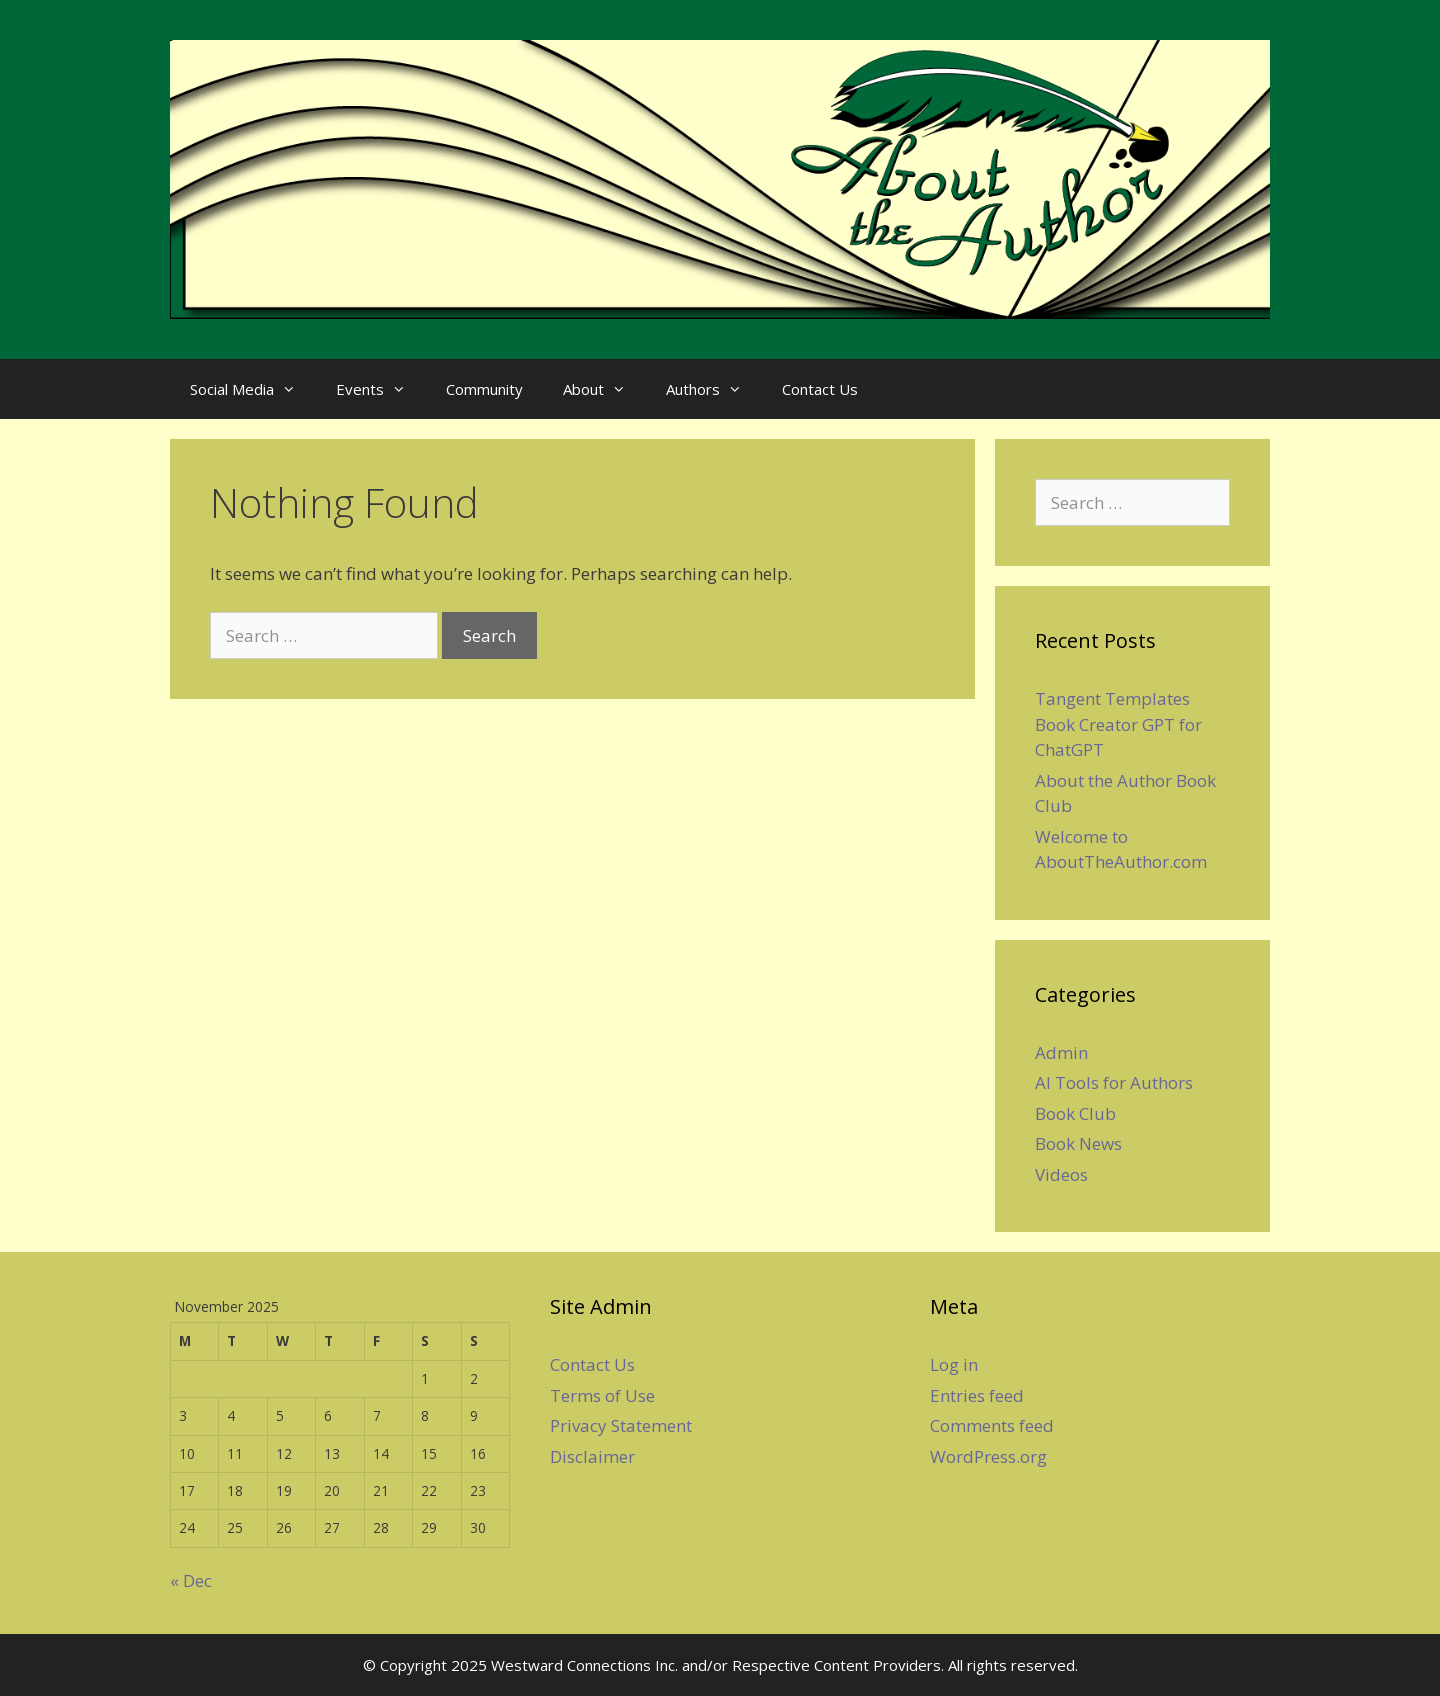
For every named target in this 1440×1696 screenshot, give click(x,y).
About (604, 389)
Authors (714, 389)
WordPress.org (988, 1456)
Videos (1061, 1174)
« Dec (191, 1580)
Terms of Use (602, 1395)
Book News (1078, 1143)
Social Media (253, 389)
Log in (954, 1364)
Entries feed (977, 1395)
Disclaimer (592, 1456)
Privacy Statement (621, 1425)
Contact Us (820, 389)
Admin (1061, 1052)
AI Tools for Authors (1114, 1082)
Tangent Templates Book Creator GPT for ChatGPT (1118, 724)
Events (381, 389)
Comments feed (992, 1425)
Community (484, 389)
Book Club (1075, 1113)
